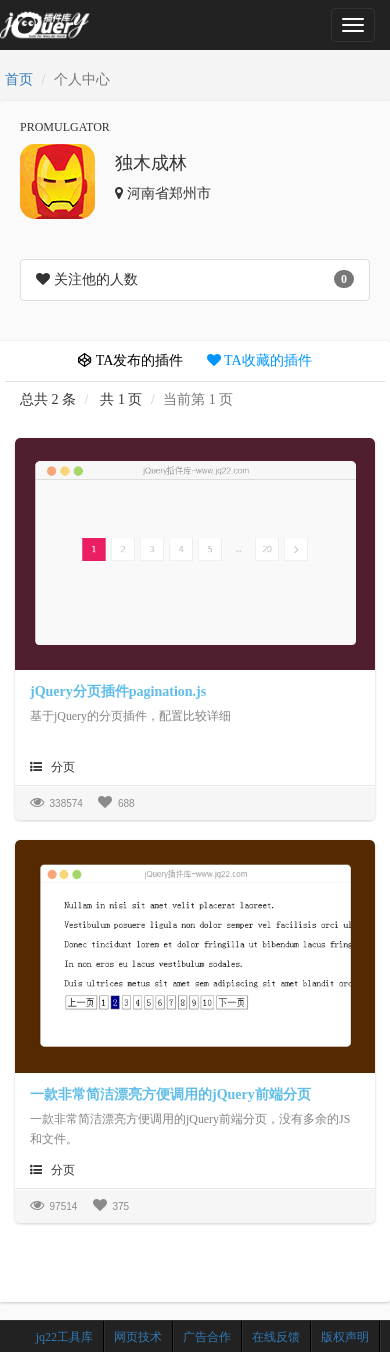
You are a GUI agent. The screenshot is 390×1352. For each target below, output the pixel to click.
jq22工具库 (64, 1337)
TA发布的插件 (130, 360)
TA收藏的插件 (259, 360)
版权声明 (345, 1337)
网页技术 (138, 1337)
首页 (19, 79)
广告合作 (207, 1337)
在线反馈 (276, 1337)
